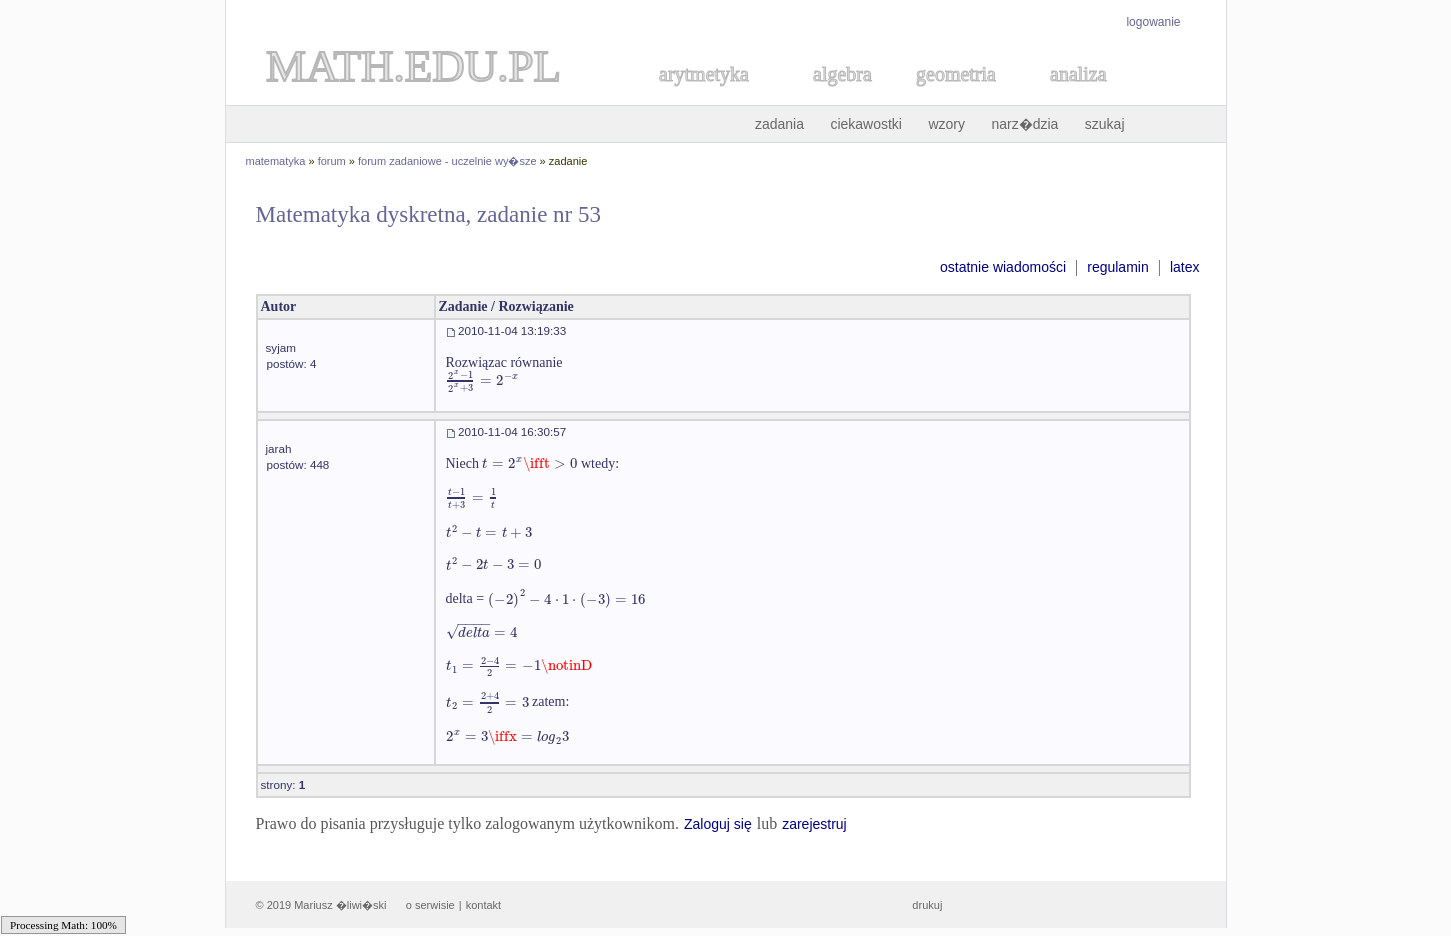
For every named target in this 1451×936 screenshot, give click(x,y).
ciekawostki (866, 124)
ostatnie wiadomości (1003, 267)
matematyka (276, 161)
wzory (946, 124)
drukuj (927, 905)
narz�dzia (1024, 124)
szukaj (1105, 124)
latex (1185, 267)
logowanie (1153, 22)
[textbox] (483, 380)
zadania (779, 124)
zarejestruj (814, 824)
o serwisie (430, 905)
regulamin (1117, 267)
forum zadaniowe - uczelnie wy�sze (447, 161)
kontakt (483, 905)
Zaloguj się (718, 824)
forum (332, 161)
